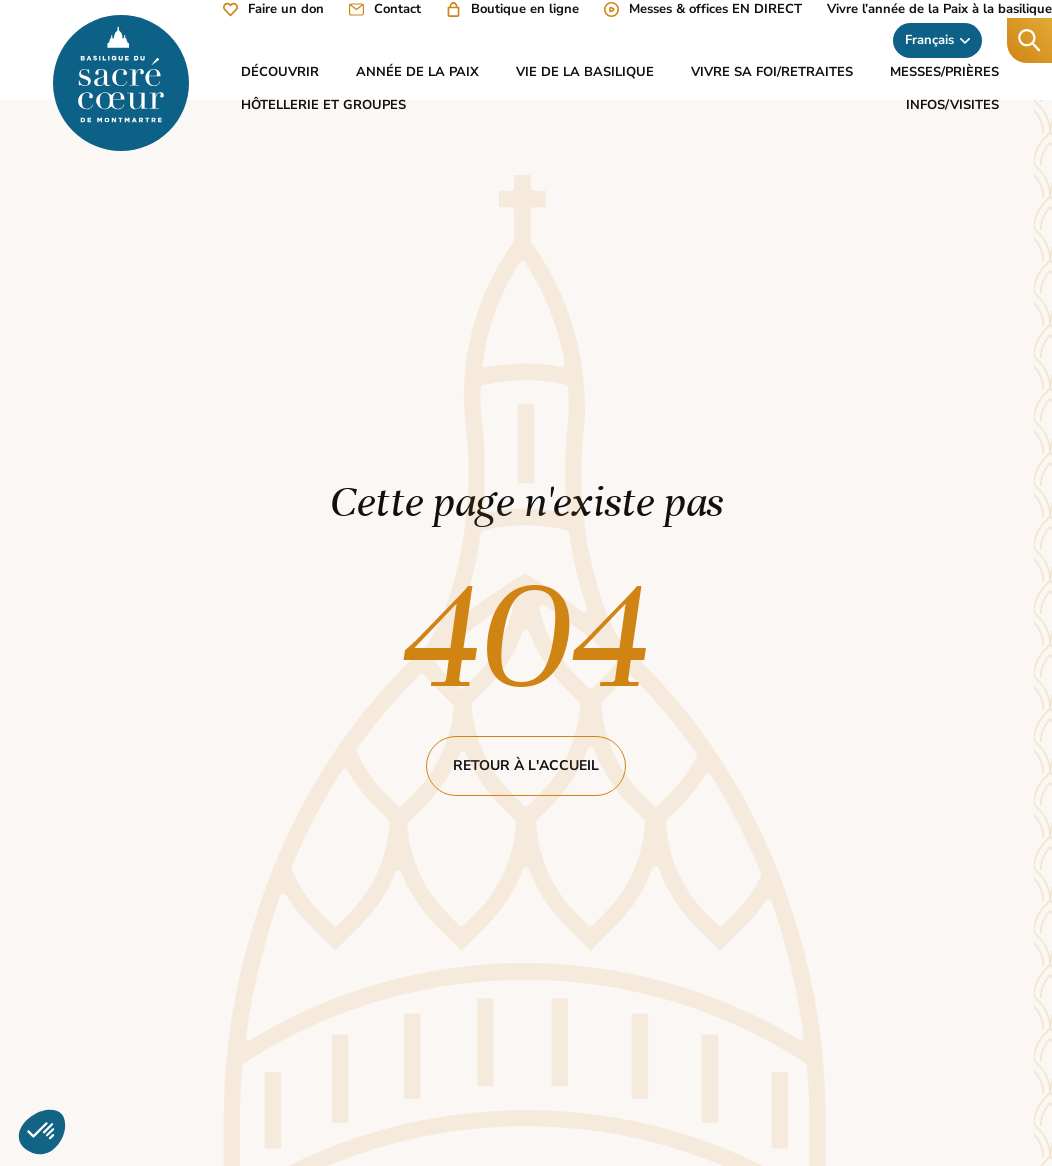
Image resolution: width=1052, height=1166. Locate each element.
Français (937, 40)
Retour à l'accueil (526, 765)
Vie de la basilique (585, 72)
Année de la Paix (417, 72)
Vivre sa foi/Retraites (772, 72)
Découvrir (280, 72)
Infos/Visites (952, 105)
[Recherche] (1029, 40)
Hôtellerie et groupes (323, 105)
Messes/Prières (944, 72)
